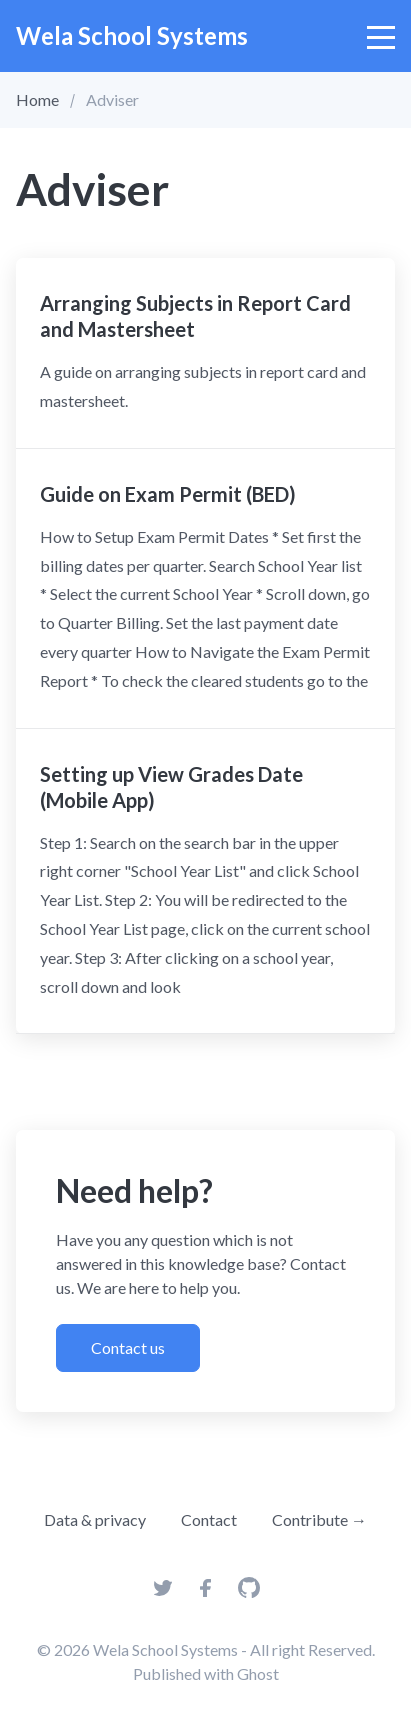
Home (37, 99)
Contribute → (319, 1519)
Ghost (258, 1673)
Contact (209, 1519)
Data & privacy (95, 1519)
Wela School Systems (132, 35)
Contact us (128, 1347)
